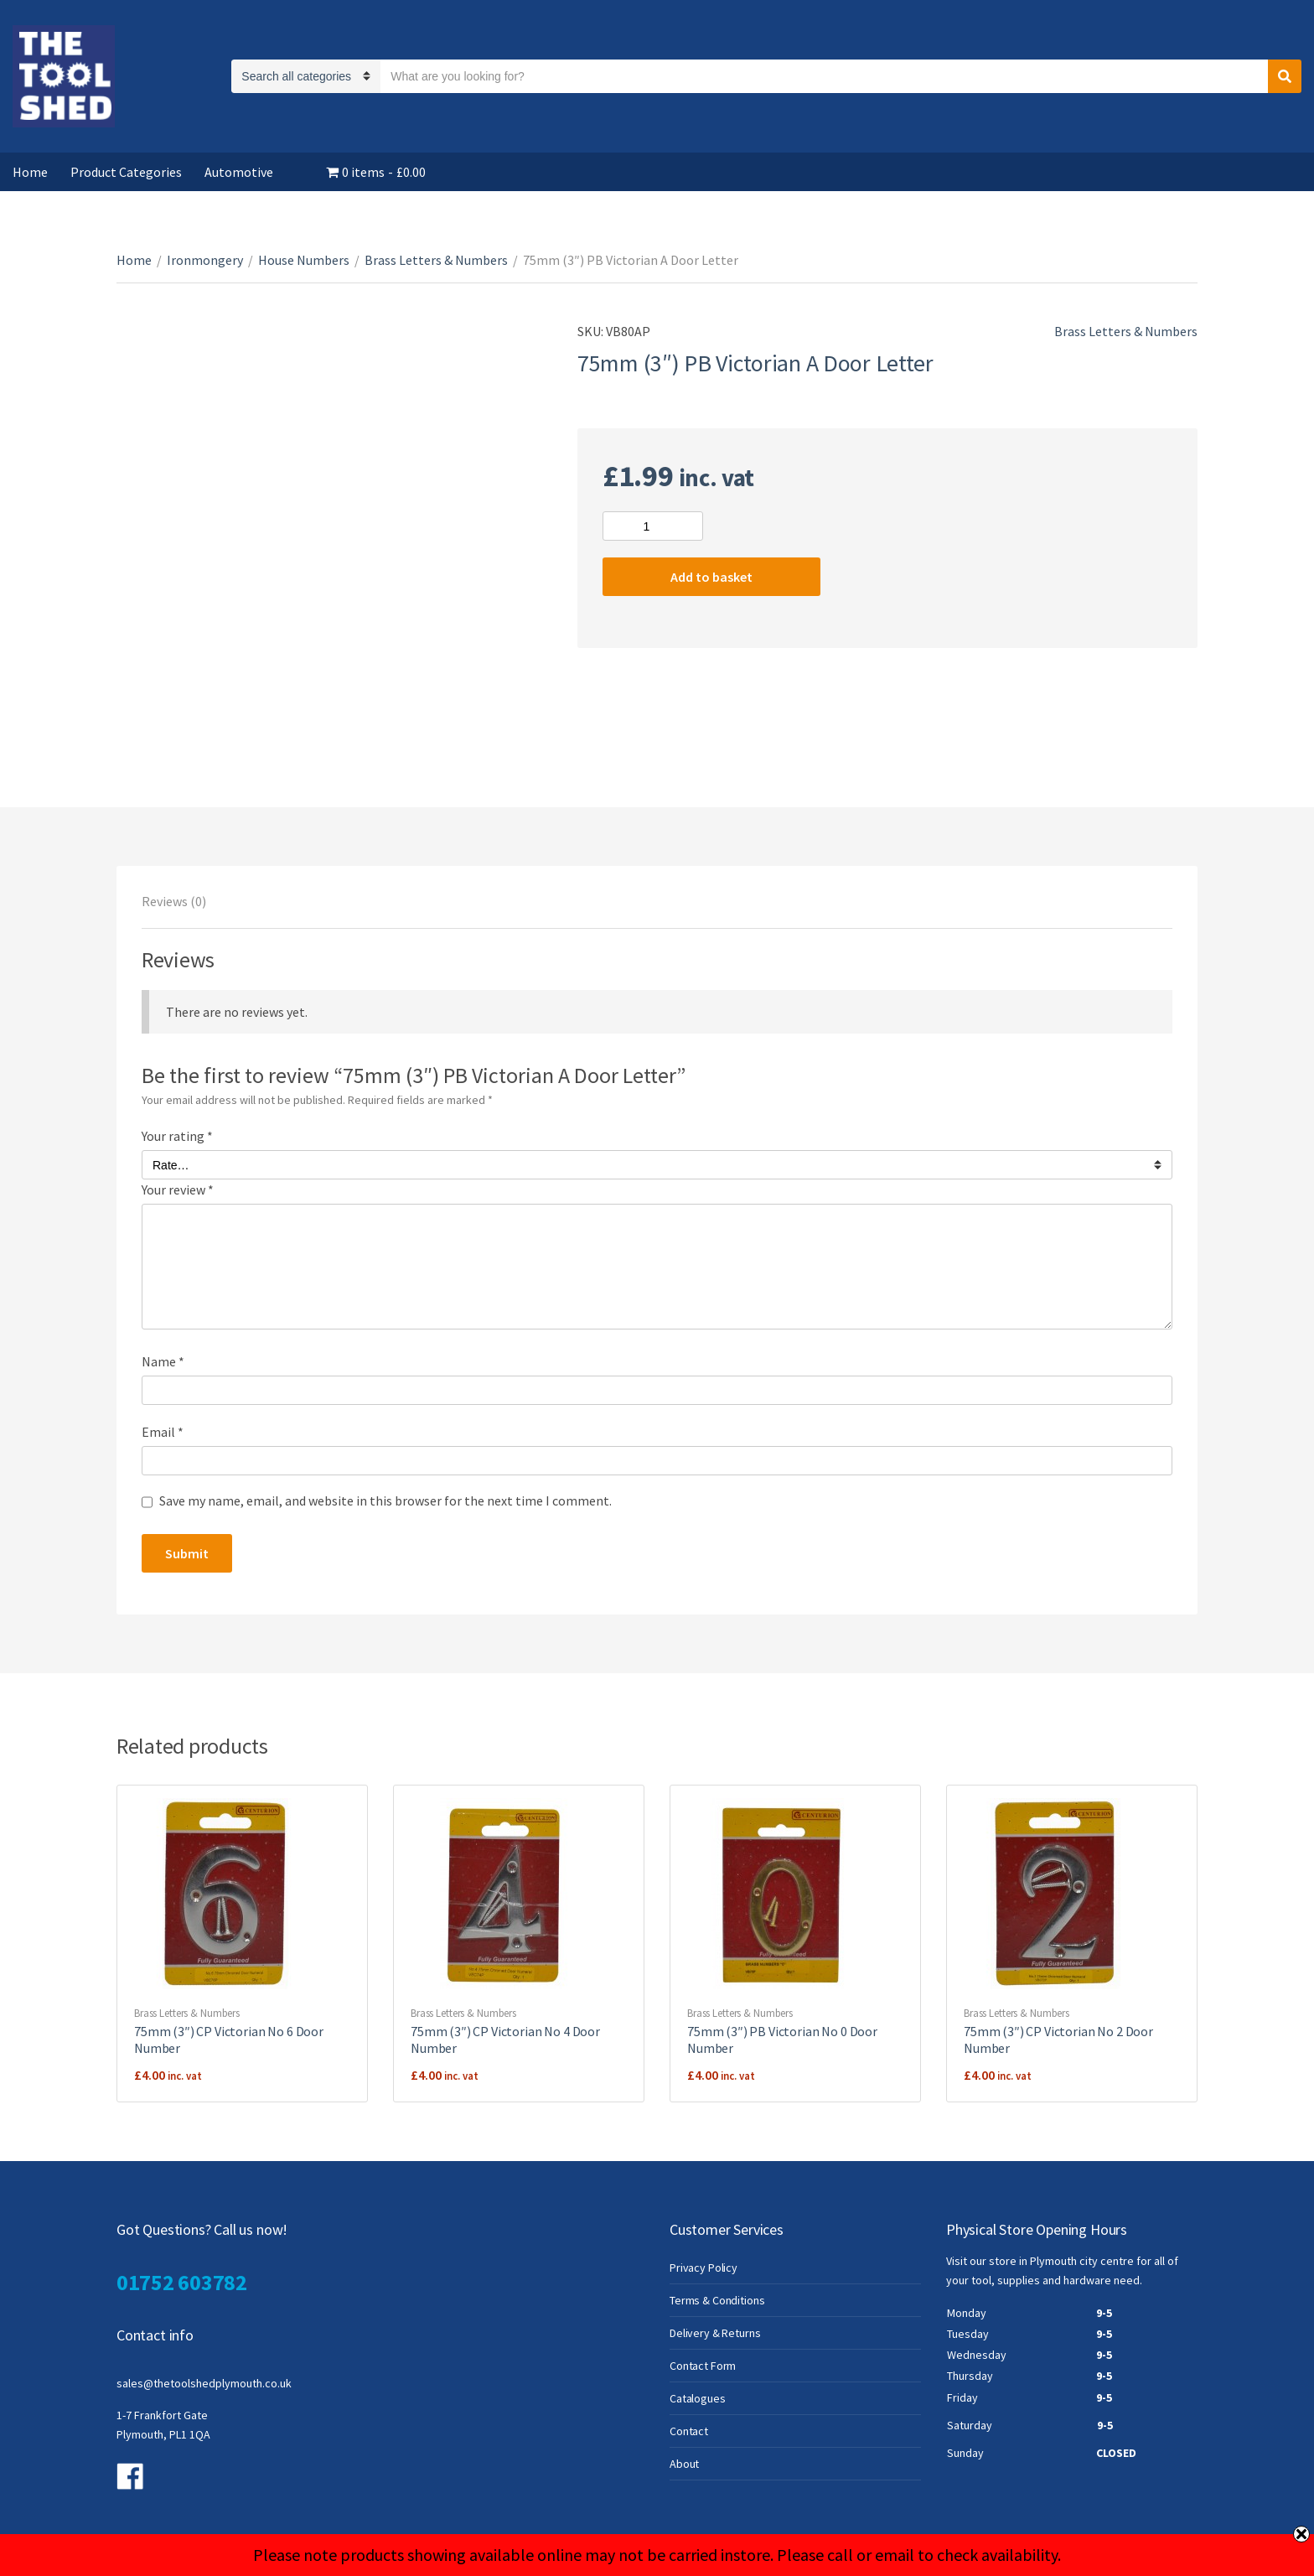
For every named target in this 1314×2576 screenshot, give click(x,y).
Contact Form (703, 2365)
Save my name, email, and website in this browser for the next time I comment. (385, 1500)
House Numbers (303, 259)
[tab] (174, 901)
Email (163, 1431)
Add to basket (711, 576)
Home (30, 171)
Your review (178, 1189)
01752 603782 (181, 2282)
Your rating (177, 1135)
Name (163, 1361)
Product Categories (126, 171)
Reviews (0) (174, 901)
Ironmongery (205, 259)
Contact (689, 2431)
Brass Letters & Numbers (436, 259)
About (684, 2463)
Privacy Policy (703, 2267)
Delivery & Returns (715, 2332)
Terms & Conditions (717, 2300)
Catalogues (698, 2398)
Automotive (238, 171)
